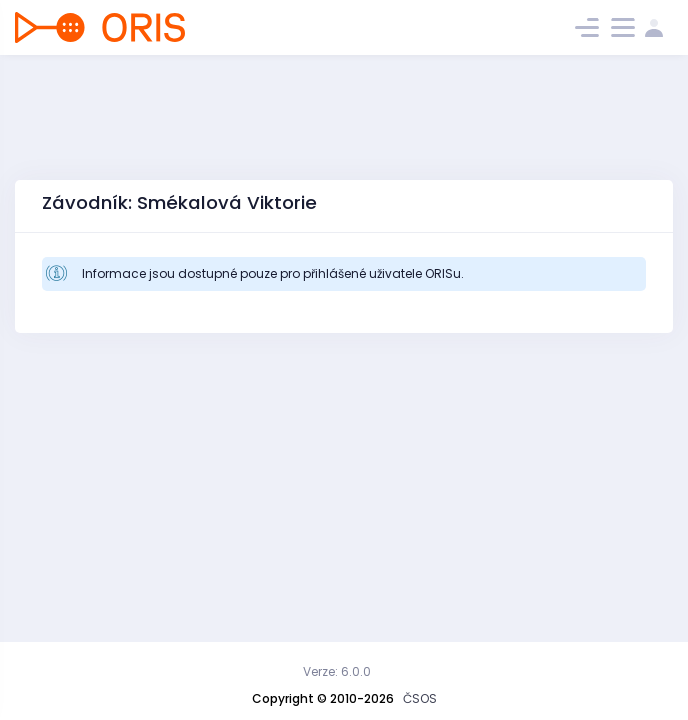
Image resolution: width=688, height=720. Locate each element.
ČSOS (420, 698)
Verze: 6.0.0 (337, 671)
